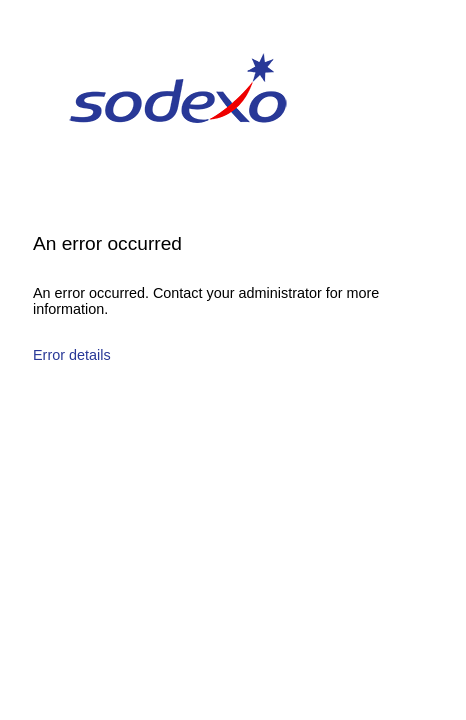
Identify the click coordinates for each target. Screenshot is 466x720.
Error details (72, 355)
